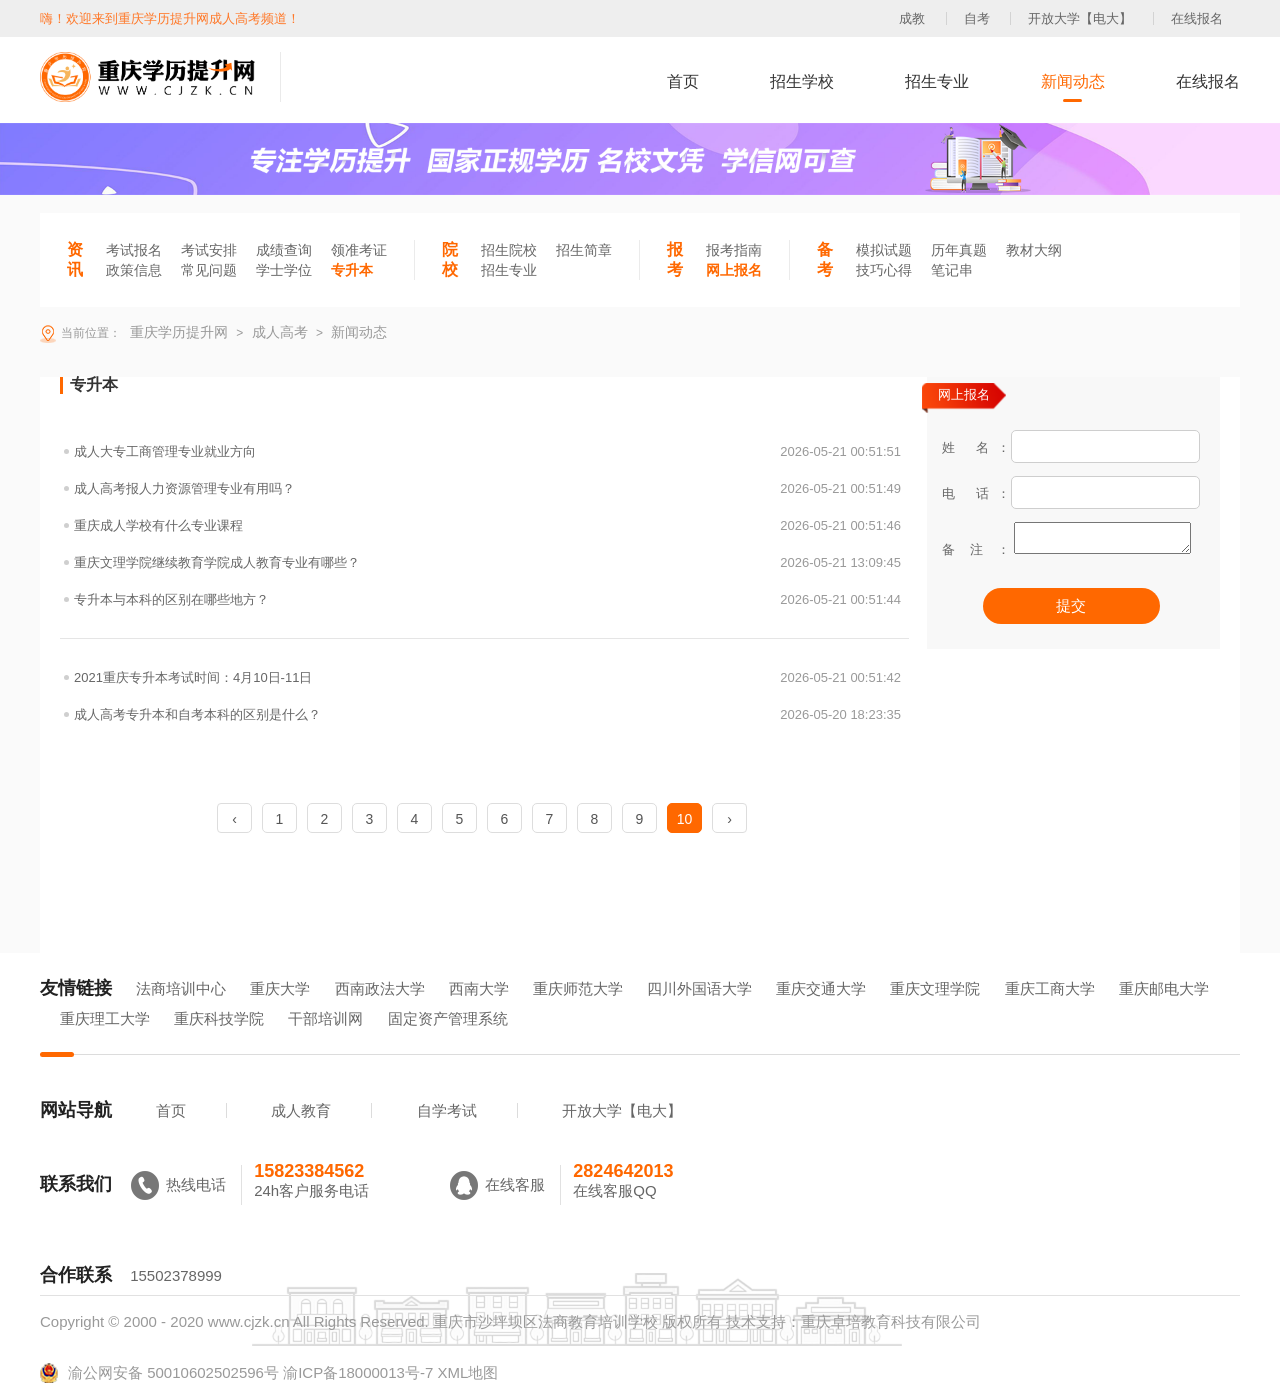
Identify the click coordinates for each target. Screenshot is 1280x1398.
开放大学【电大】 (1080, 18)
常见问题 (209, 270)
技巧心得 (884, 270)
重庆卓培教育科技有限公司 (891, 1321)
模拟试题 (884, 250)
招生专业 (937, 81)
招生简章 (584, 250)
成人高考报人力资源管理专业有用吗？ (487, 488)
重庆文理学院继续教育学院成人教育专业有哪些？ (487, 562)
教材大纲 (1034, 250)
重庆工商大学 (1050, 988)
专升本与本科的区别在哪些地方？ (487, 599)
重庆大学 (280, 988)
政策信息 (134, 270)
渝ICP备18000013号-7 (358, 1372)
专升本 (352, 270)
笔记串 (952, 270)
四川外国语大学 (699, 988)
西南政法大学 (380, 988)
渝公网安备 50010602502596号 (159, 1373)
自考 (977, 18)
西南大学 (479, 988)
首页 (683, 81)
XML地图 (467, 1372)
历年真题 (959, 250)
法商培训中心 (181, 988)
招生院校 (509, 250)
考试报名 (134, 250)
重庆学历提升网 (177, 332)
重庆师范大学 (578, 988)
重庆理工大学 (105, 1018)
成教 (912, 18)
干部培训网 (325, 1018)
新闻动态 (1073, 81)
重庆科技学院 (219, 1018)
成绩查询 (284, 250)
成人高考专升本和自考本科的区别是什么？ (487, 714)
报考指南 (734, 250)
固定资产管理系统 (448, 1018)
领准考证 (359, 250)
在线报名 (1197, 18)
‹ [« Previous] (234, 819)
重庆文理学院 (935, 988)
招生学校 (802, 81)
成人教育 (301, 1110)
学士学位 (284, 270)
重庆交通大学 (821, 988)
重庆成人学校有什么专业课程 (487, 525)
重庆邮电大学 (1164, 988)
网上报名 (734, 270)
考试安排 (209, 250)
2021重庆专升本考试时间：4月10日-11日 (487, 677)
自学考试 (447, 1110)
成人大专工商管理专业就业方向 (487, 451)
